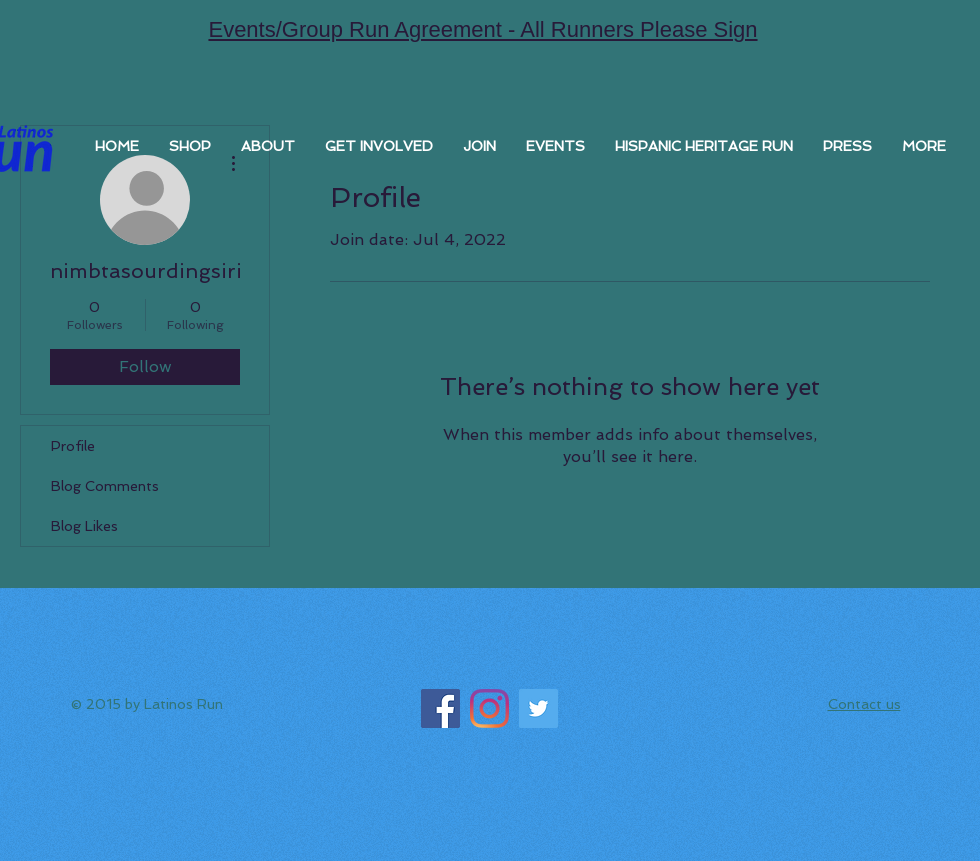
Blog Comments (105, 486)
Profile (73, 446)
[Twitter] (538, 708)
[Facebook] (440, 708)
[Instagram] (489, 708)
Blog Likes (84, 526)
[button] (479, 146)
